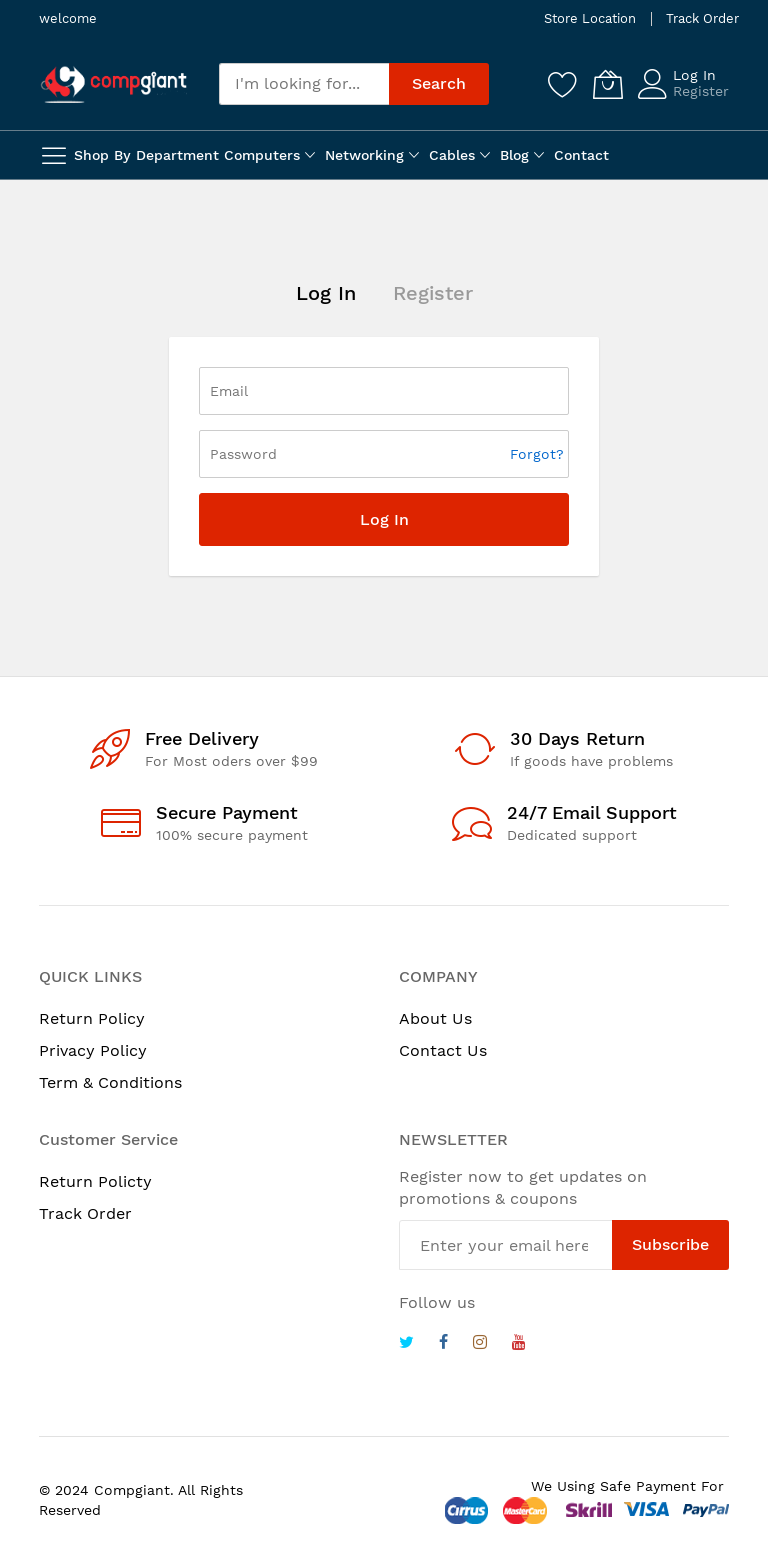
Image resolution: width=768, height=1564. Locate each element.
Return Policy (92, 1018)
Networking (364, 155)
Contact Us (443, 1050)
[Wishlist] (563, 84)
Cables (452, 155)
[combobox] (304, 84)
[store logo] (114, 84)
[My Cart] (608, 84)
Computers (262, 155)
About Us (435, 1018)
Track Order (702, 18)
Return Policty (95, 1181)
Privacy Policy (93, 1050)
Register (701, 91)
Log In (694, 75)
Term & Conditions (110, 1082)
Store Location (590, 18)
